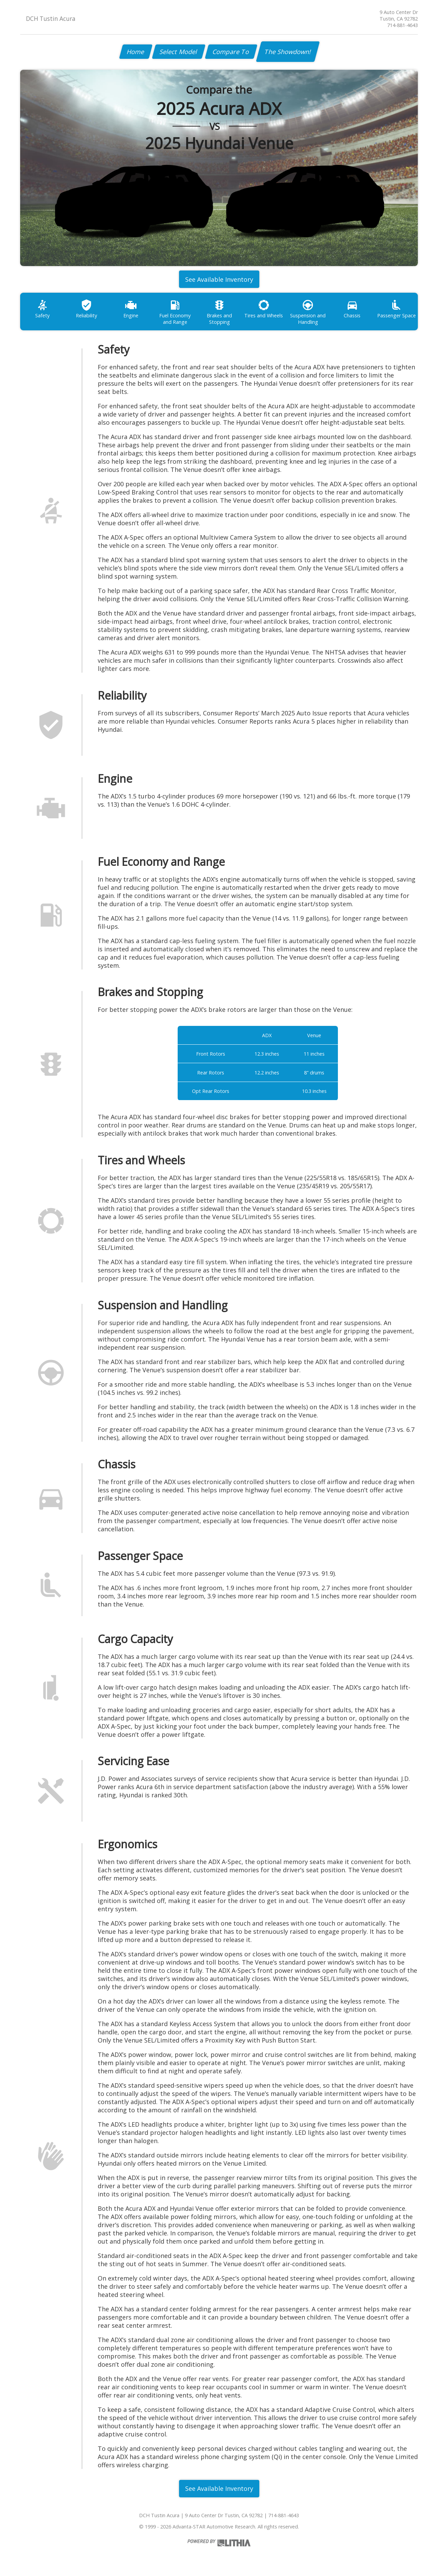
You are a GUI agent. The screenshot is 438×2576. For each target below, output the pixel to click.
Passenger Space (396, 309)
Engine (130, 309)
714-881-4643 (402, 25)
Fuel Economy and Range (175, 312)
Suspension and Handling (308, 312)
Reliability (86, 309)
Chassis (352, 309)
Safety (42, 309)
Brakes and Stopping (219, 312)
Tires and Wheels (263, 309)
